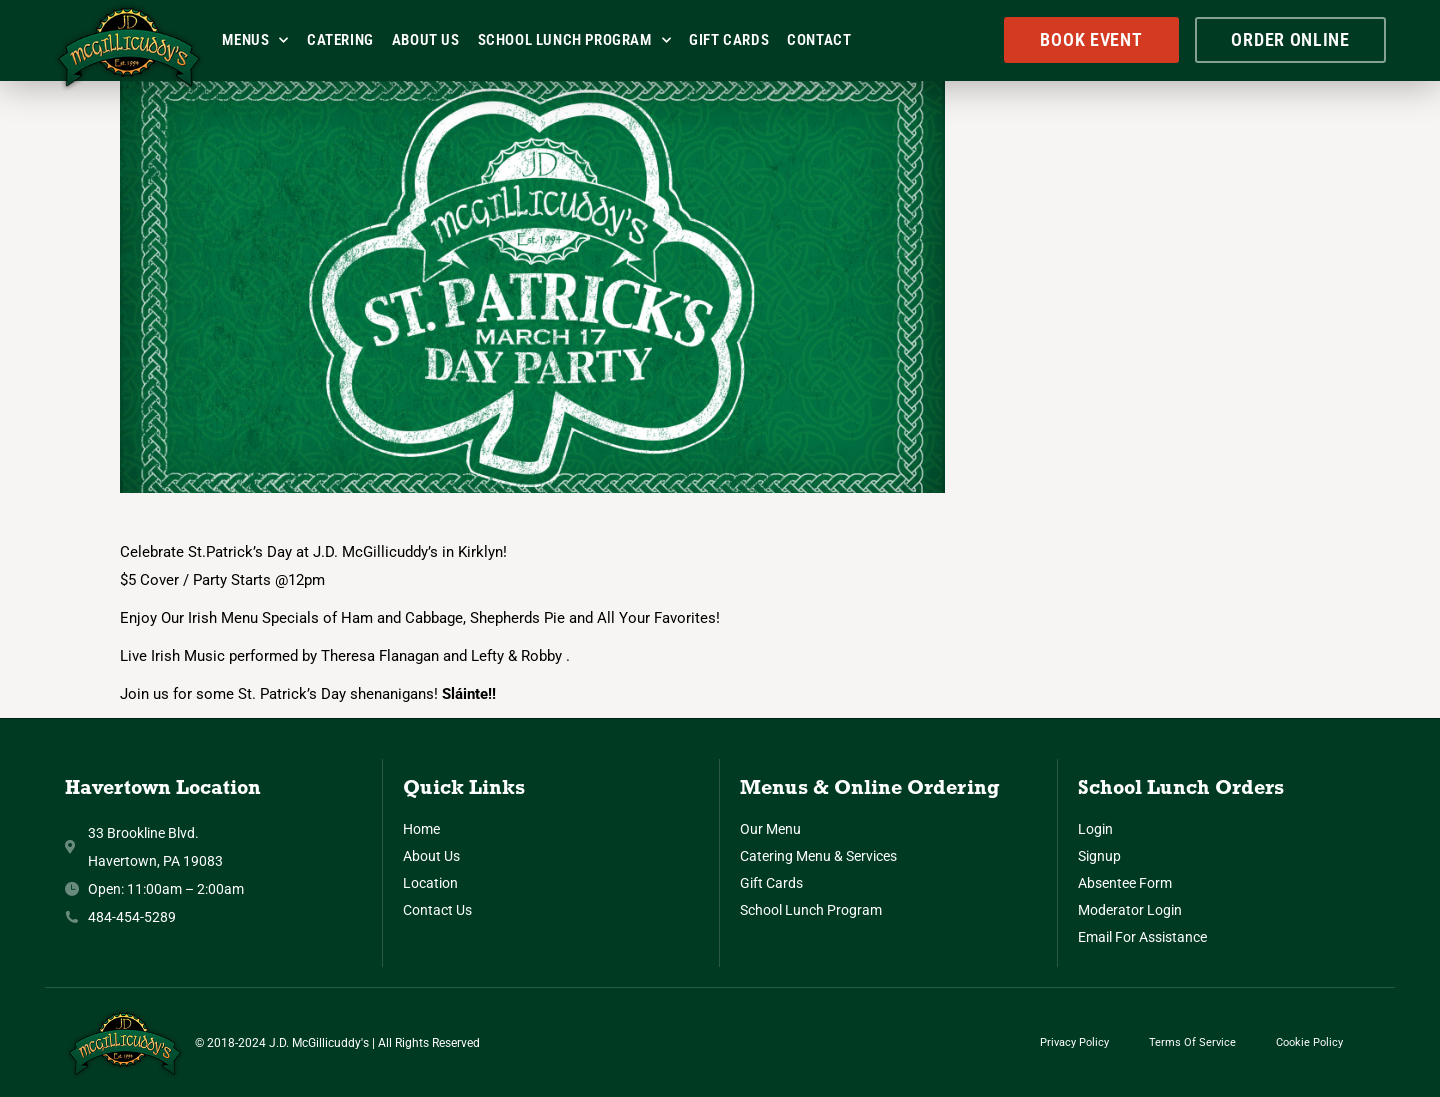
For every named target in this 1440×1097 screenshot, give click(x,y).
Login (1095, 829)
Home (421, 829)
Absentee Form (1125, 883)
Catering (340, 40)
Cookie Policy (1309, 1042)
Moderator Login (1130, 910)
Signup (1099, 856)
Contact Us (437, 910)
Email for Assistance (1142, 937)
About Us (426, 40)
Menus (255, 40)
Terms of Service (1192, 1042)
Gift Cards (729, 40)
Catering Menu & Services (818, 856)
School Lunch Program (575, 40)
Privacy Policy (1074, 1042)
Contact (819, 40)
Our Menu (770, 829)
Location (430, 883)
